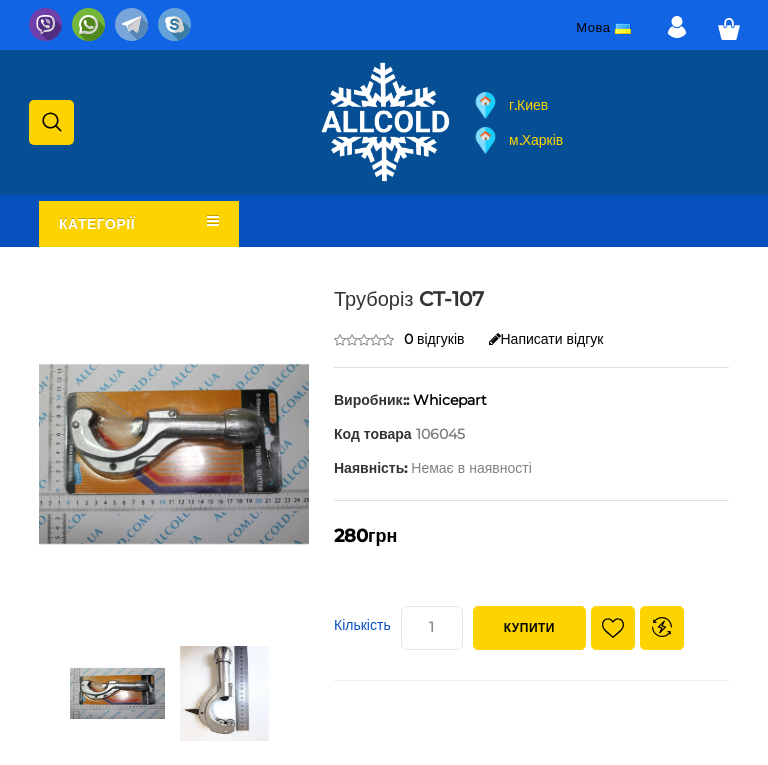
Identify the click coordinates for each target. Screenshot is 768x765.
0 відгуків (434, 339)
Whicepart (450, 400)
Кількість (362, 625)
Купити (529, 627)
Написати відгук (546, 339)
